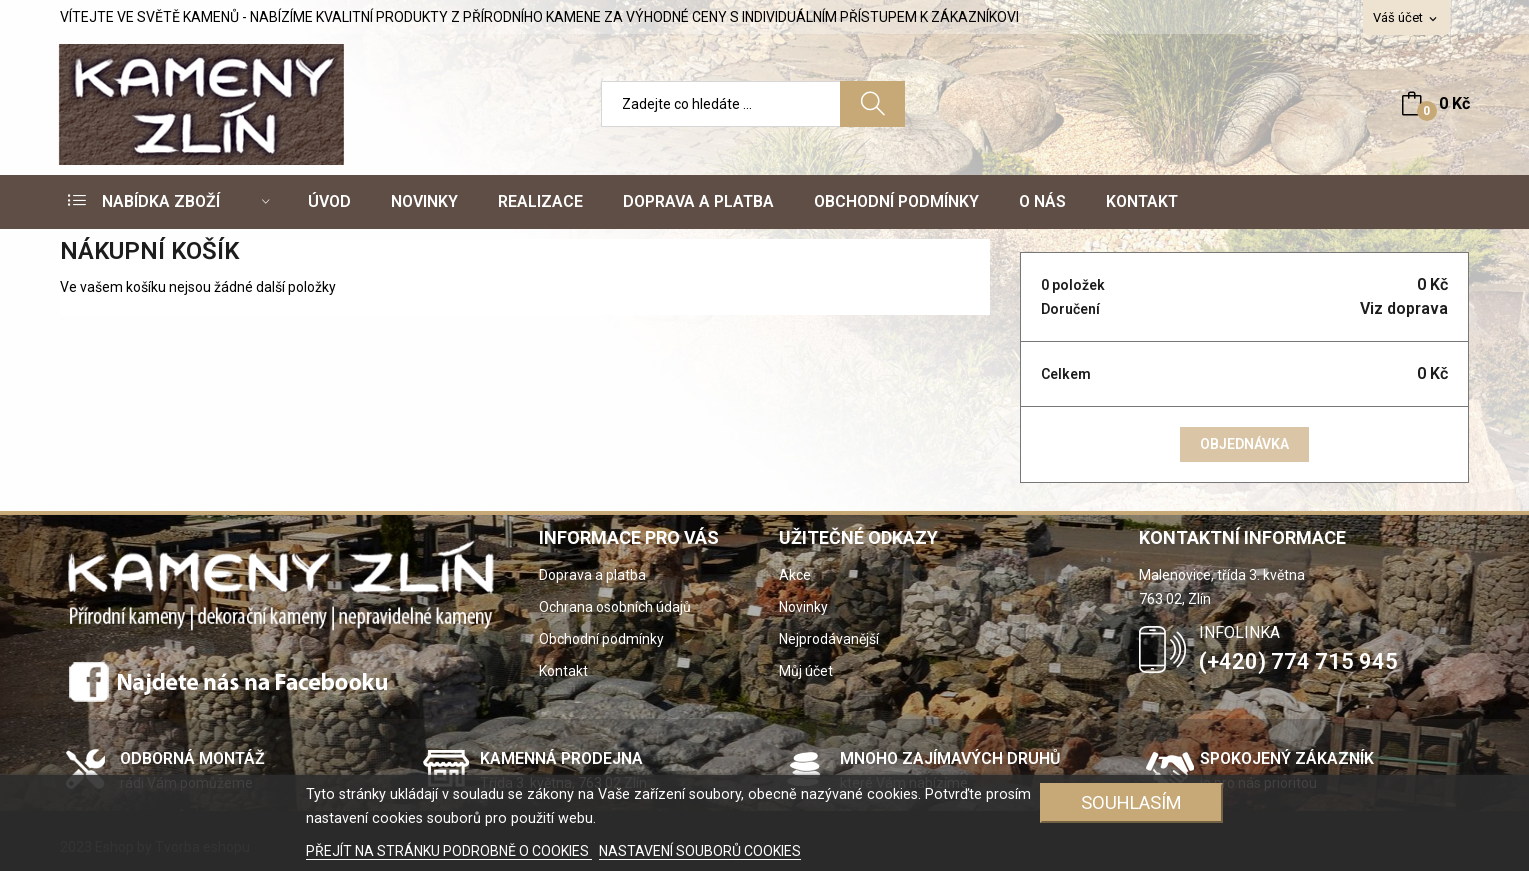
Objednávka (1244, 444)
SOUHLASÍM (1131, 802)
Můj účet (806, 671)
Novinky (803, 607)
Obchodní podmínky (601, 639)
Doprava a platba (592, 575)
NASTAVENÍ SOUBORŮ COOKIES (700, 851)
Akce (795, 575)
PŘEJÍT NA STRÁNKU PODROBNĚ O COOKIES (449, 851)
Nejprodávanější (829, 639)
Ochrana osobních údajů (615, 607)
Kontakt (563, 671)
